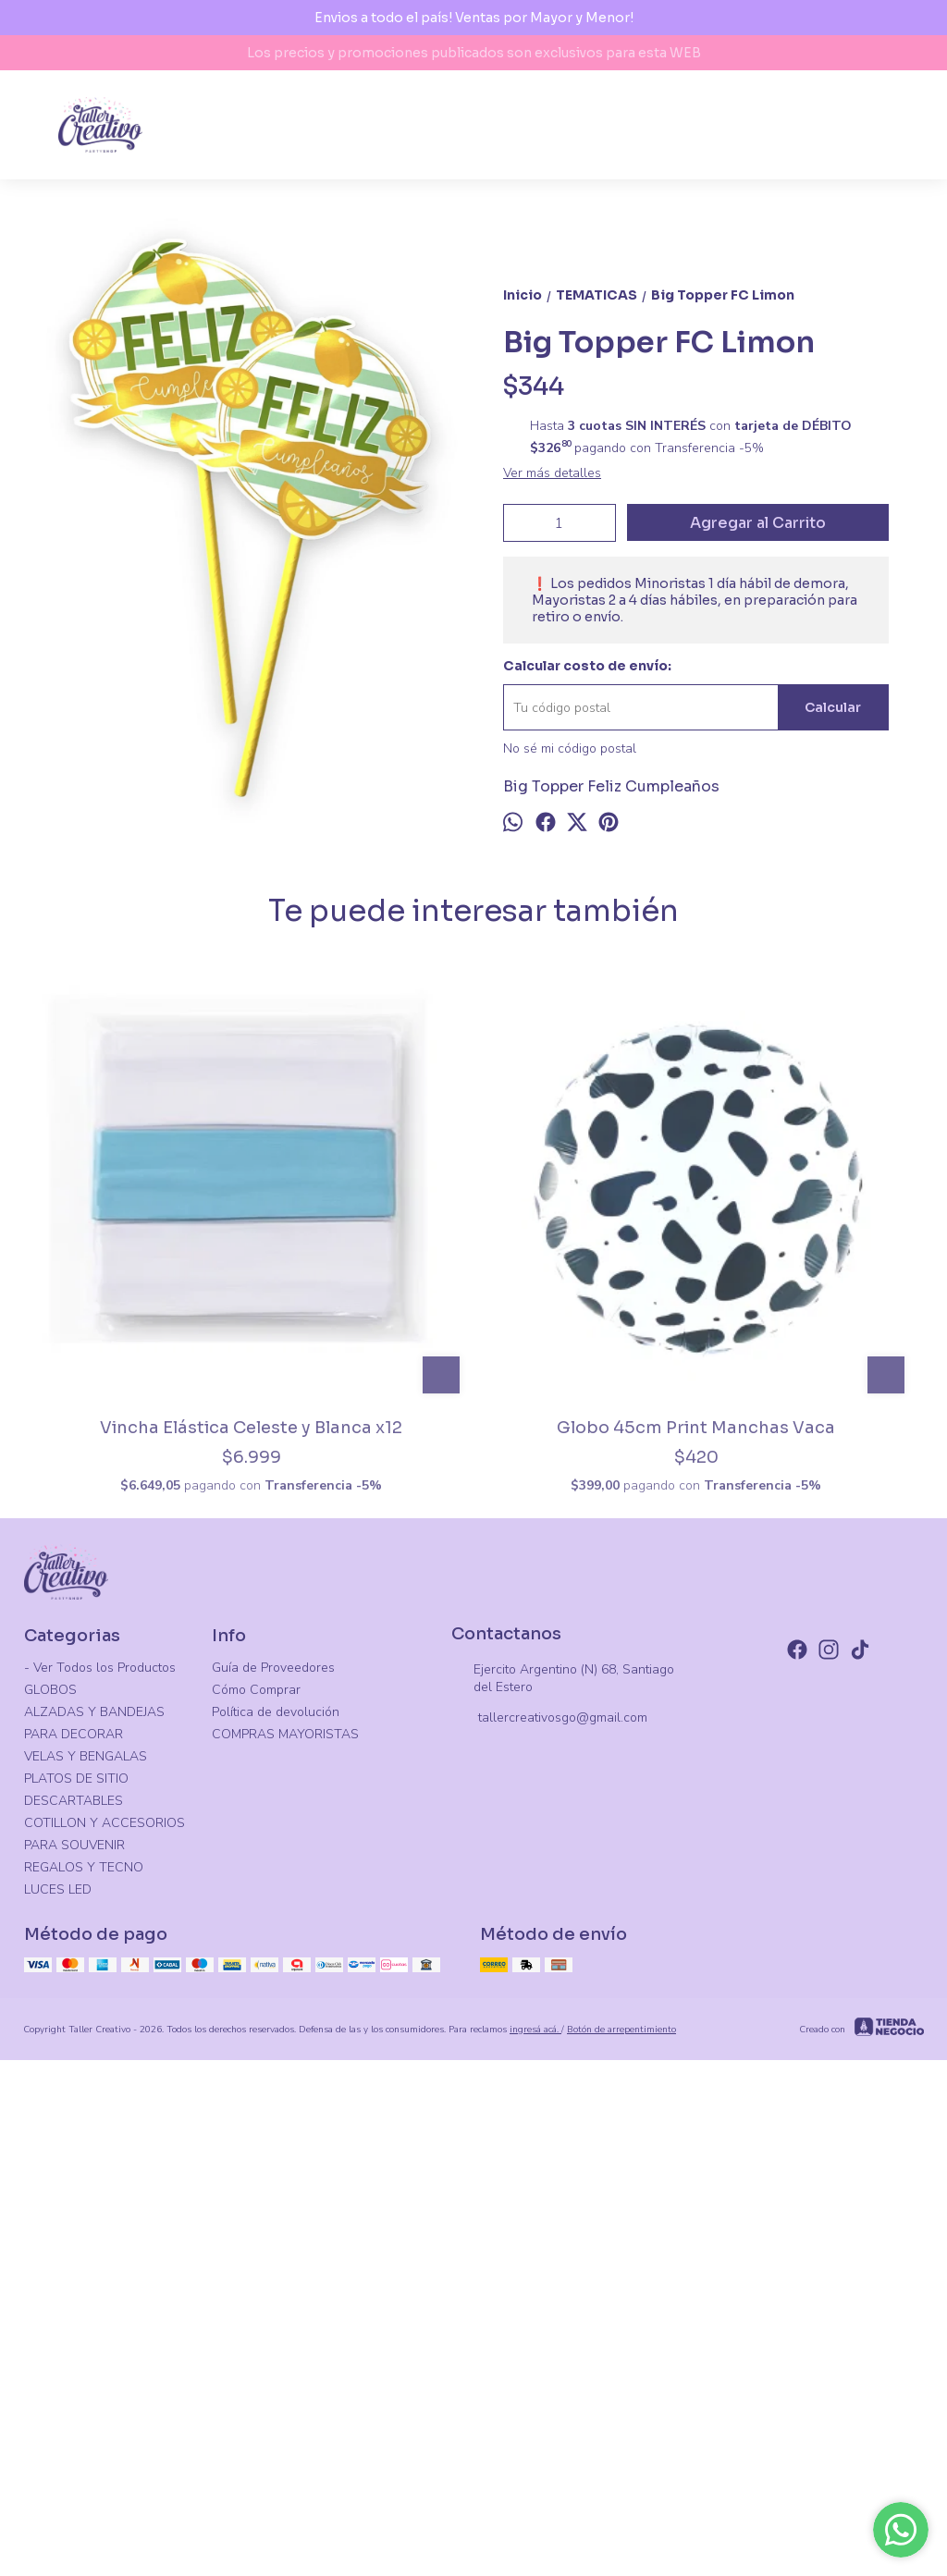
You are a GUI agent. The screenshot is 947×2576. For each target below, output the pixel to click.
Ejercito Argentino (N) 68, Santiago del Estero (562, 2147)
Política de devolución (275, 2181)
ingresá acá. (535, 2498)
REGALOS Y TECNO (83, 2337)
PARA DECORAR (73, 2204)
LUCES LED (58, 2359)
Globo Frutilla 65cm (585, 1859)
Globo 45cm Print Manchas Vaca (362, 1869)
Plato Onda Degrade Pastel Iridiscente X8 (806, 1869)
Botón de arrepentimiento (621, 2498)
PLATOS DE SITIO (76, 2248)
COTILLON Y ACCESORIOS (104, 2292)
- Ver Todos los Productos (100, 2137)
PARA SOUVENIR (74, 2315)
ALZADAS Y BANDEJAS (94, 2181)
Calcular (833, 727)
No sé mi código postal (569, 769)
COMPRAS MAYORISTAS (285, 2204)
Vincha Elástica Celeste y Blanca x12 (140, 1869)
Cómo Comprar (256, 2159)
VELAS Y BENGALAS (85, 2226)
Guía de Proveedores (273, 2137)
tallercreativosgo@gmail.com (549, 2188)
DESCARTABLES (73, 2270)
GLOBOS (50, 2159)
